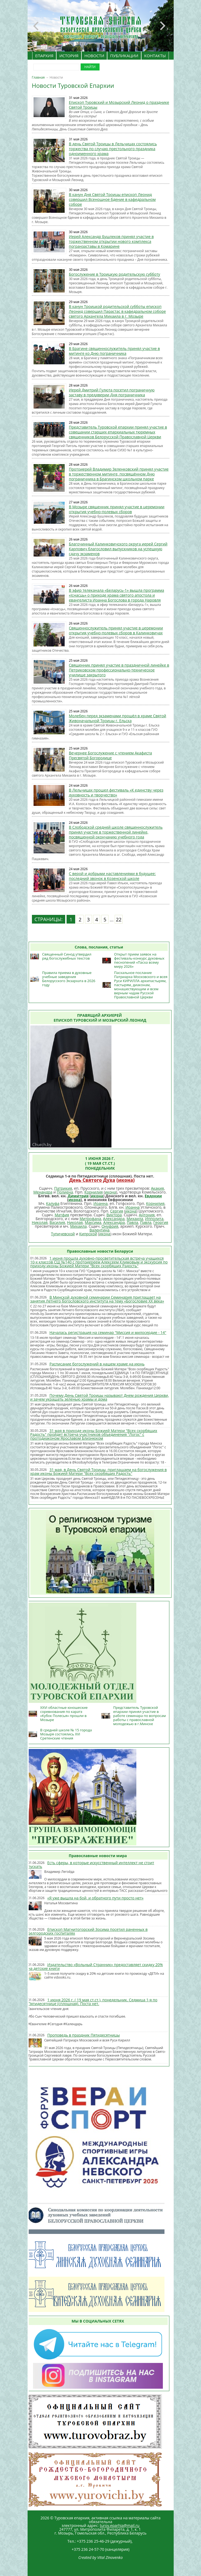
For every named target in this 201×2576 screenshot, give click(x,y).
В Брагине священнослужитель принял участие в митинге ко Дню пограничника (114, 351)
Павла (132, 1222)
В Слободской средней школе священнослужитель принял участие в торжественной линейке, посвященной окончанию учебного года (116, 832)
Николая (39, 1222)
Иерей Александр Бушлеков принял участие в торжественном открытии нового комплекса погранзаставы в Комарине (111, 241)
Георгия (160, 1222)
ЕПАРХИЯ (44, 55)
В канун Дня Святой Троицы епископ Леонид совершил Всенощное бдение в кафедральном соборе (112, 199)
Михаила (135, 1218)
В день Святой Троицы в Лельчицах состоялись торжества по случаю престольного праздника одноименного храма (113, 148)
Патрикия (63, 1188)
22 (118, 919)
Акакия (157, 1188)
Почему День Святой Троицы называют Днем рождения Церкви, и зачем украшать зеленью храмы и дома (99, 1397)
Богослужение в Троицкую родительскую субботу (114, 274)
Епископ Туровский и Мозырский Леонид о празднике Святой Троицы (119, 105)
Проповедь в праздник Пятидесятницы (83, 2035)
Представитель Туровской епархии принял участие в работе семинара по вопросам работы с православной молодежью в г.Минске (139, 1715)
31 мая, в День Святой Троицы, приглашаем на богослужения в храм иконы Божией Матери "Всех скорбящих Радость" (98, 1471)
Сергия (116, 1211)
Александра (114, 1218)
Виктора (114, 1214)
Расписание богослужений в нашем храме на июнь (97, 1363)
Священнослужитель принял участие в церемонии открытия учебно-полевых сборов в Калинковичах (116, 630)
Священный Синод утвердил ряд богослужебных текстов (66, 956)
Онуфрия (109, 1226)
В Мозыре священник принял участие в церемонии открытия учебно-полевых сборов (116, 509)
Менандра (42, 1192)
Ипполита (154, 1218)
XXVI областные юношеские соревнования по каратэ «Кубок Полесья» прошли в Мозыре (64, 1713)
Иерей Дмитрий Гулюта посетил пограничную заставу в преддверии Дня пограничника (112, 392)
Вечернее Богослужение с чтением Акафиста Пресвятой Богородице (110, 755)
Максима (93, 1222)
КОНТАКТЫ (155, 55)
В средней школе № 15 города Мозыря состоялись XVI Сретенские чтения (66, 1734)
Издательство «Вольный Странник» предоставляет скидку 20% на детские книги (95, 1966)
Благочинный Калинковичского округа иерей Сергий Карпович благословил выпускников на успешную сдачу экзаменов (118, 548)
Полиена (65, 1192)
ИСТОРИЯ (68, 55)
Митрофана (90, 1218)
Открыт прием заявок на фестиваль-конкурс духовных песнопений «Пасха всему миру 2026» (139, 960)
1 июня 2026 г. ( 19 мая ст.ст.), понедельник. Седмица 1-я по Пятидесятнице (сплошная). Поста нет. (92, 2001)
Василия (57, 1222)
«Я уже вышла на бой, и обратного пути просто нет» (95, 1897)
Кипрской (88, 1233)
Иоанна (100, 1203)
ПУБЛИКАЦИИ (124, 55)
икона (125, 1180)
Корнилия (93, 1192)
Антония (146, 1214)
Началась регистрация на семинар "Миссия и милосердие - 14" (108, 1332)
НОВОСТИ (94, 55)
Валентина (100, 1230)
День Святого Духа (92, 1180)
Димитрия (78, 1195)
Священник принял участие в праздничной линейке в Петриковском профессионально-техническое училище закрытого (119, 670)
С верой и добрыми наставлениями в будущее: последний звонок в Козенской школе (112, 876)
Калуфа (52, 1203)
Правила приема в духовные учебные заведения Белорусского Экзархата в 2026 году (68, 978)
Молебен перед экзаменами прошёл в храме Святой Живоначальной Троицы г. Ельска (117, 718)
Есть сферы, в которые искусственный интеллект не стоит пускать (91, 1864)
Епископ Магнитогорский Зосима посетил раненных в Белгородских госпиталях (88, 1931)
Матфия (62, 1214)
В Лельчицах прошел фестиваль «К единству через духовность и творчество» (116, 792)
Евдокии (153, 1195)
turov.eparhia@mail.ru (120, 2525)
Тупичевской (63, 1233)
